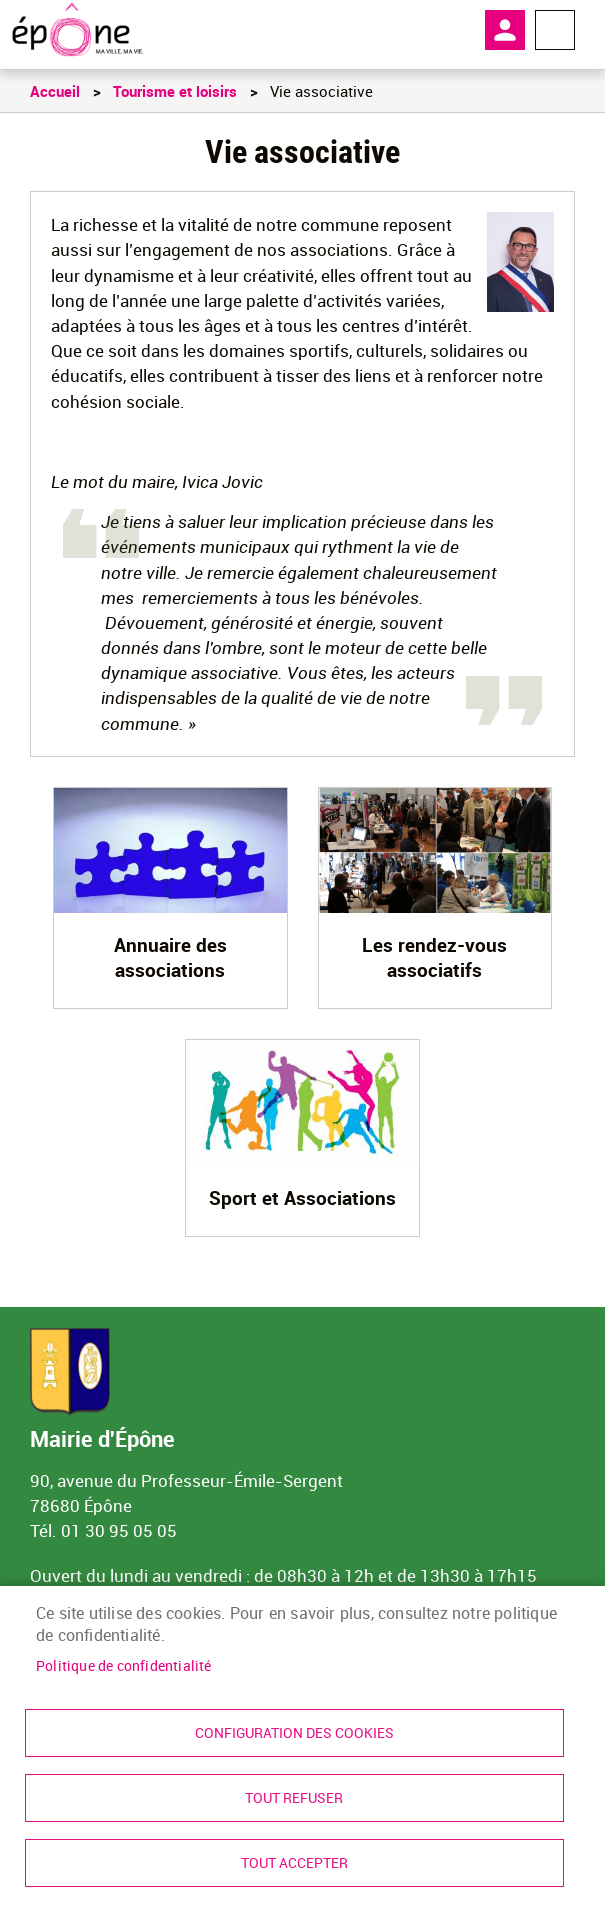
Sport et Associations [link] (302, 1198)
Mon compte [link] (505, 30)
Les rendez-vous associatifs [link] (434, 957)
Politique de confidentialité (124, 1666)
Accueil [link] (55, 91)
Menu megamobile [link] (555, 30)
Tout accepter (294, 1863)
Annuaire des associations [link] (170, 957)
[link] (77, 30)
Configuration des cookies (294, 1733)
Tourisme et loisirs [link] (175, 91)
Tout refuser (294, 1798)
